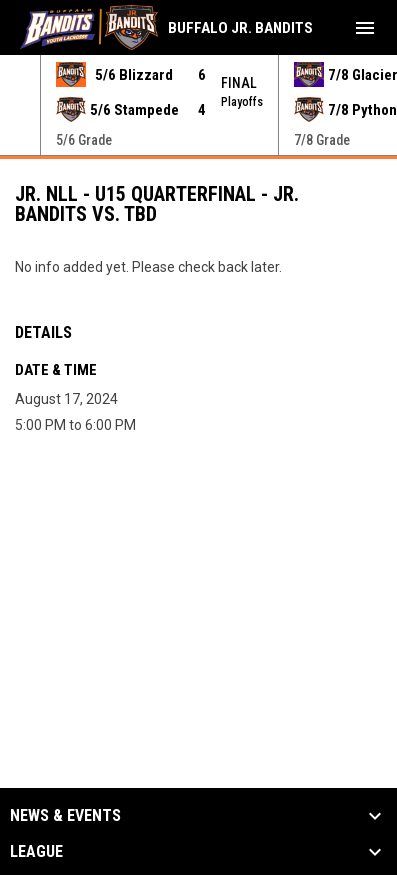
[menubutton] (365, 28)
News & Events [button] (65, 816)
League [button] (36, 852)
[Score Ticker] (198, 105)
